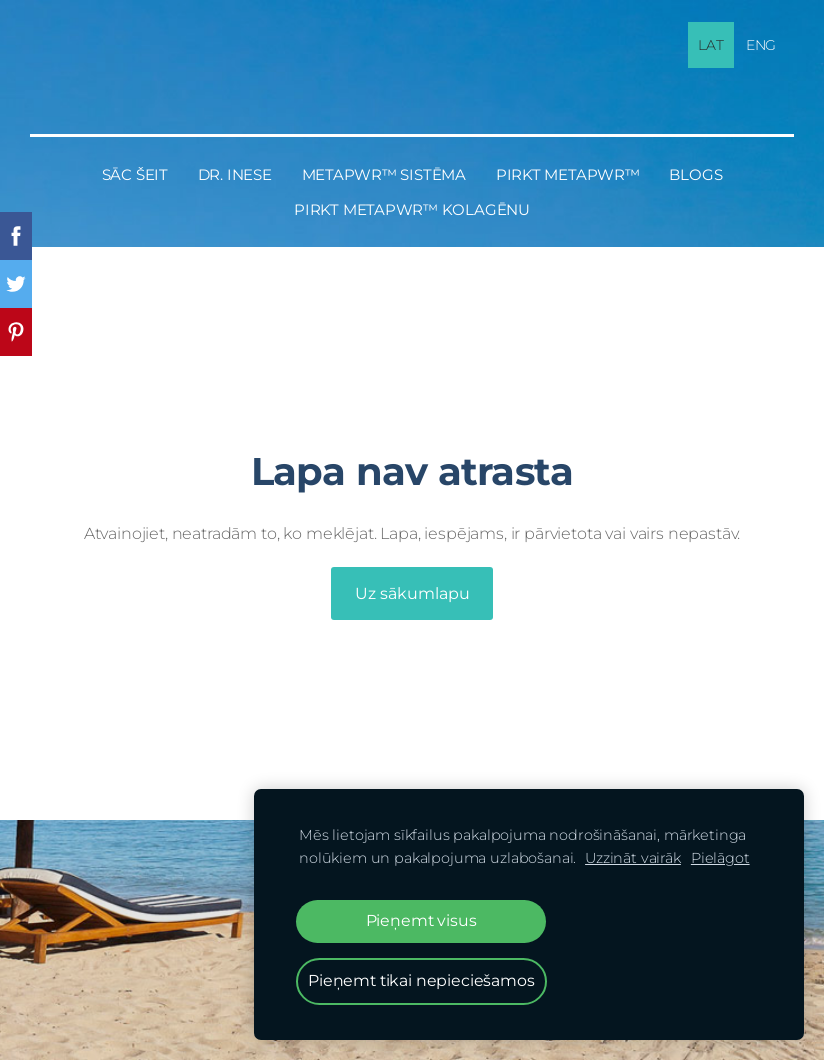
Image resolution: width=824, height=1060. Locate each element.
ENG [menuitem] (761, 45)
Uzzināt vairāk (633, 858)
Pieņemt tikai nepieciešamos (421, 980)
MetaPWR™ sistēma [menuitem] (384, 174)
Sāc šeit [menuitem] (135, 174)
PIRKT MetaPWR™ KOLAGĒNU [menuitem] (412, 209)
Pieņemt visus (421, 920)
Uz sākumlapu (412, 593)
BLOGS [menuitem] (695, 174)
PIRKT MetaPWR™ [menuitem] (568, 174)
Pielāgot (720, 858)
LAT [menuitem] (711, 45)
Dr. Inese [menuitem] (235, 174)
